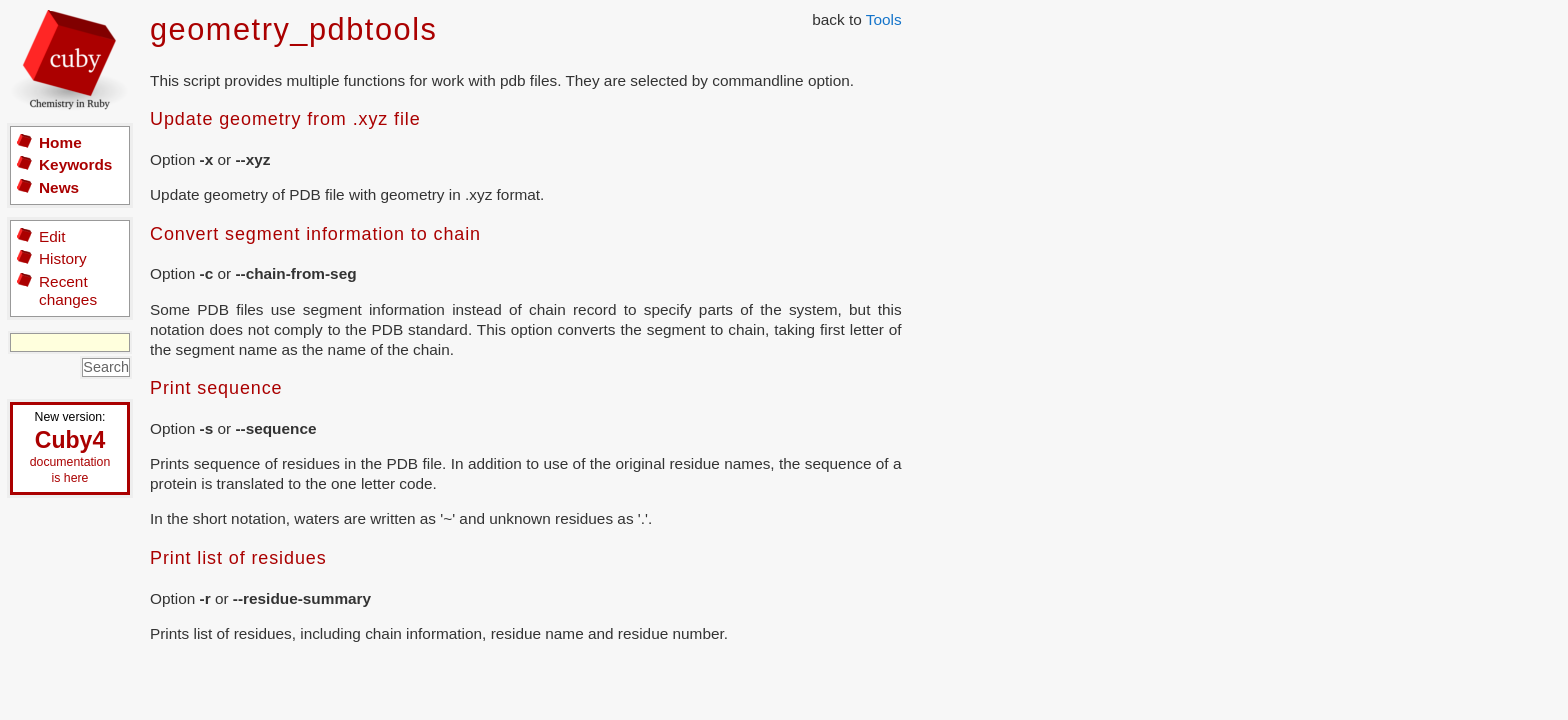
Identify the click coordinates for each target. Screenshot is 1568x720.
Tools (884, 19)
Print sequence (216, 388)
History (63, 258)
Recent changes (68, 290)
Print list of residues (238, 558)
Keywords (75, 164)
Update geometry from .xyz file (285, 119)
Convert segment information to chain (315, 234)
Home (60, 142)
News (59, 187)
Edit (52, 236)
